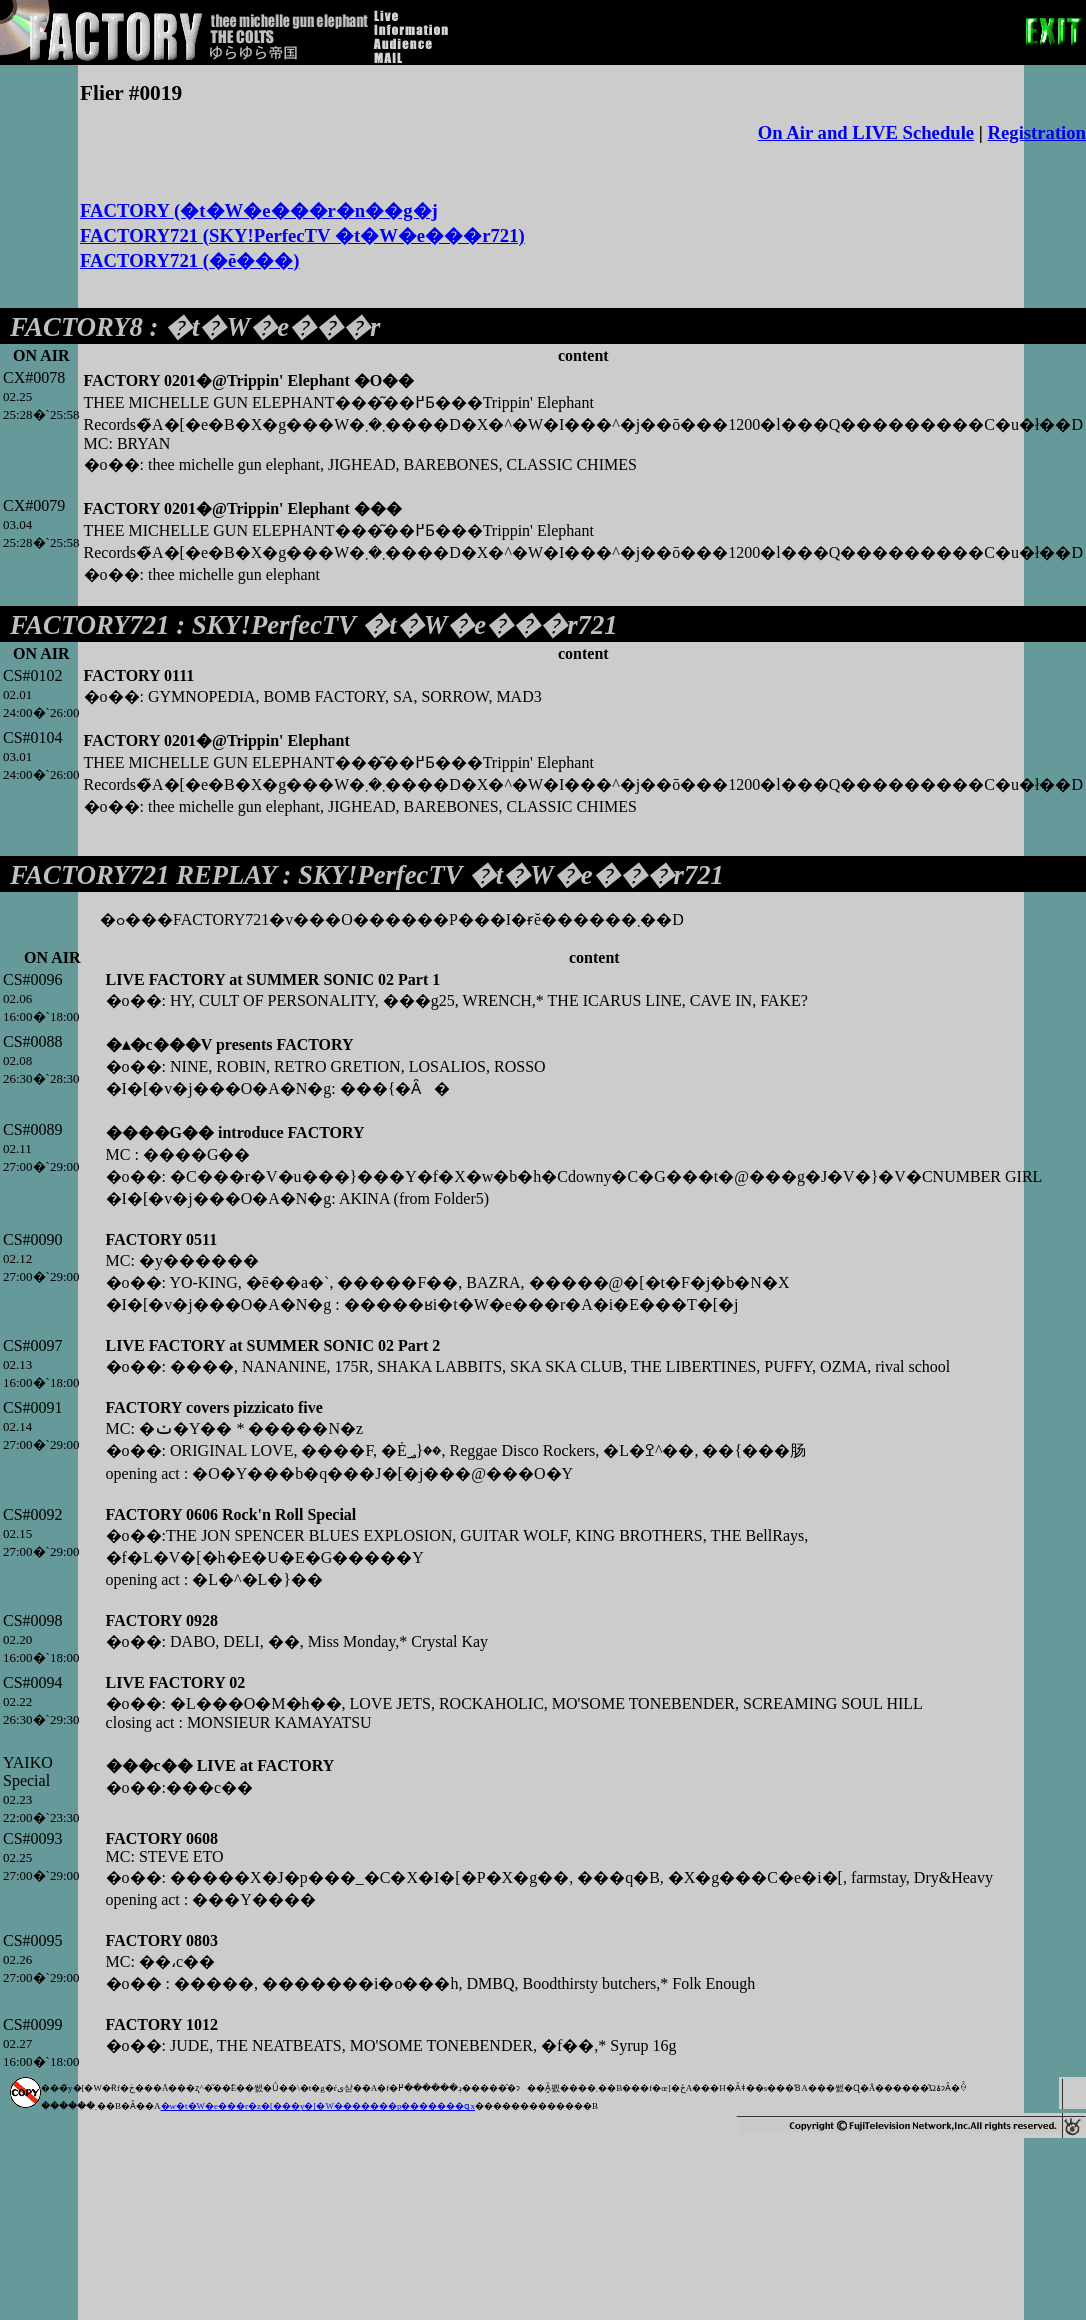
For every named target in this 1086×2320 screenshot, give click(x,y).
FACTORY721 (90, 625)
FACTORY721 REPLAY (143, 875)
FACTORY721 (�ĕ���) (190, 260)
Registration (1037, 132)
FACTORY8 (76, 327)
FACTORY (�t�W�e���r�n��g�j (259, 210)
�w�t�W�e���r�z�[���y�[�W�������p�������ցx (318, 2106)
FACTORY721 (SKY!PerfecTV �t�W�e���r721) (302, 235)
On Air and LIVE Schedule (866, 132)
